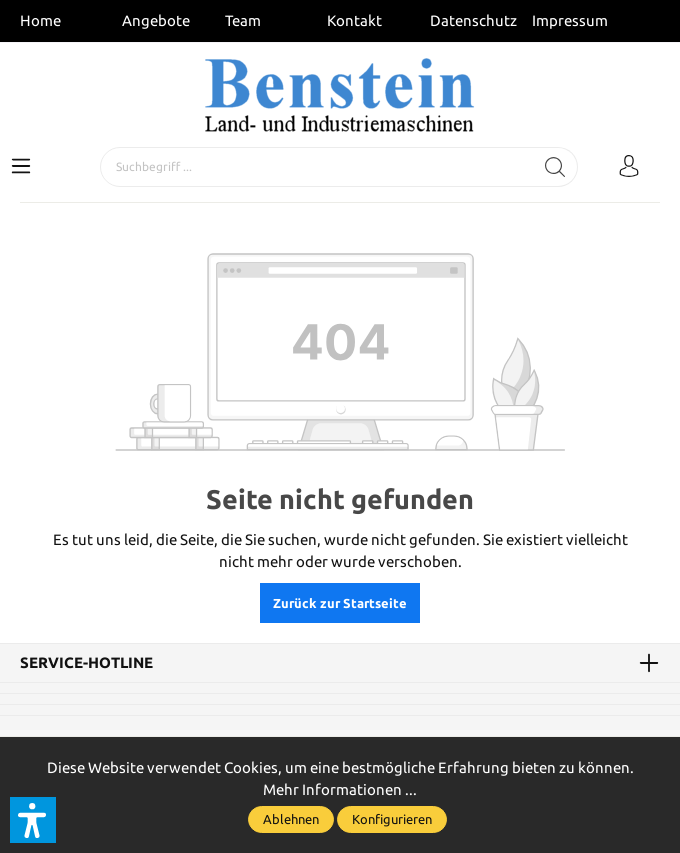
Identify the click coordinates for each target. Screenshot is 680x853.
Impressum (570, 20)
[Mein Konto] (629, 167)
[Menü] (21, 167)
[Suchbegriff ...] (317, 167)
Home (40, 20)
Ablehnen (291, 819)
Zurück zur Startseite (340, 603)
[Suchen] (555, 167)
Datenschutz (473, 20)
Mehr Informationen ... (340, 789)
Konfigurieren (392, 819)
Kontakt (354, 20)
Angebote (156, 20)
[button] (33, 820)
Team (243, 20)
